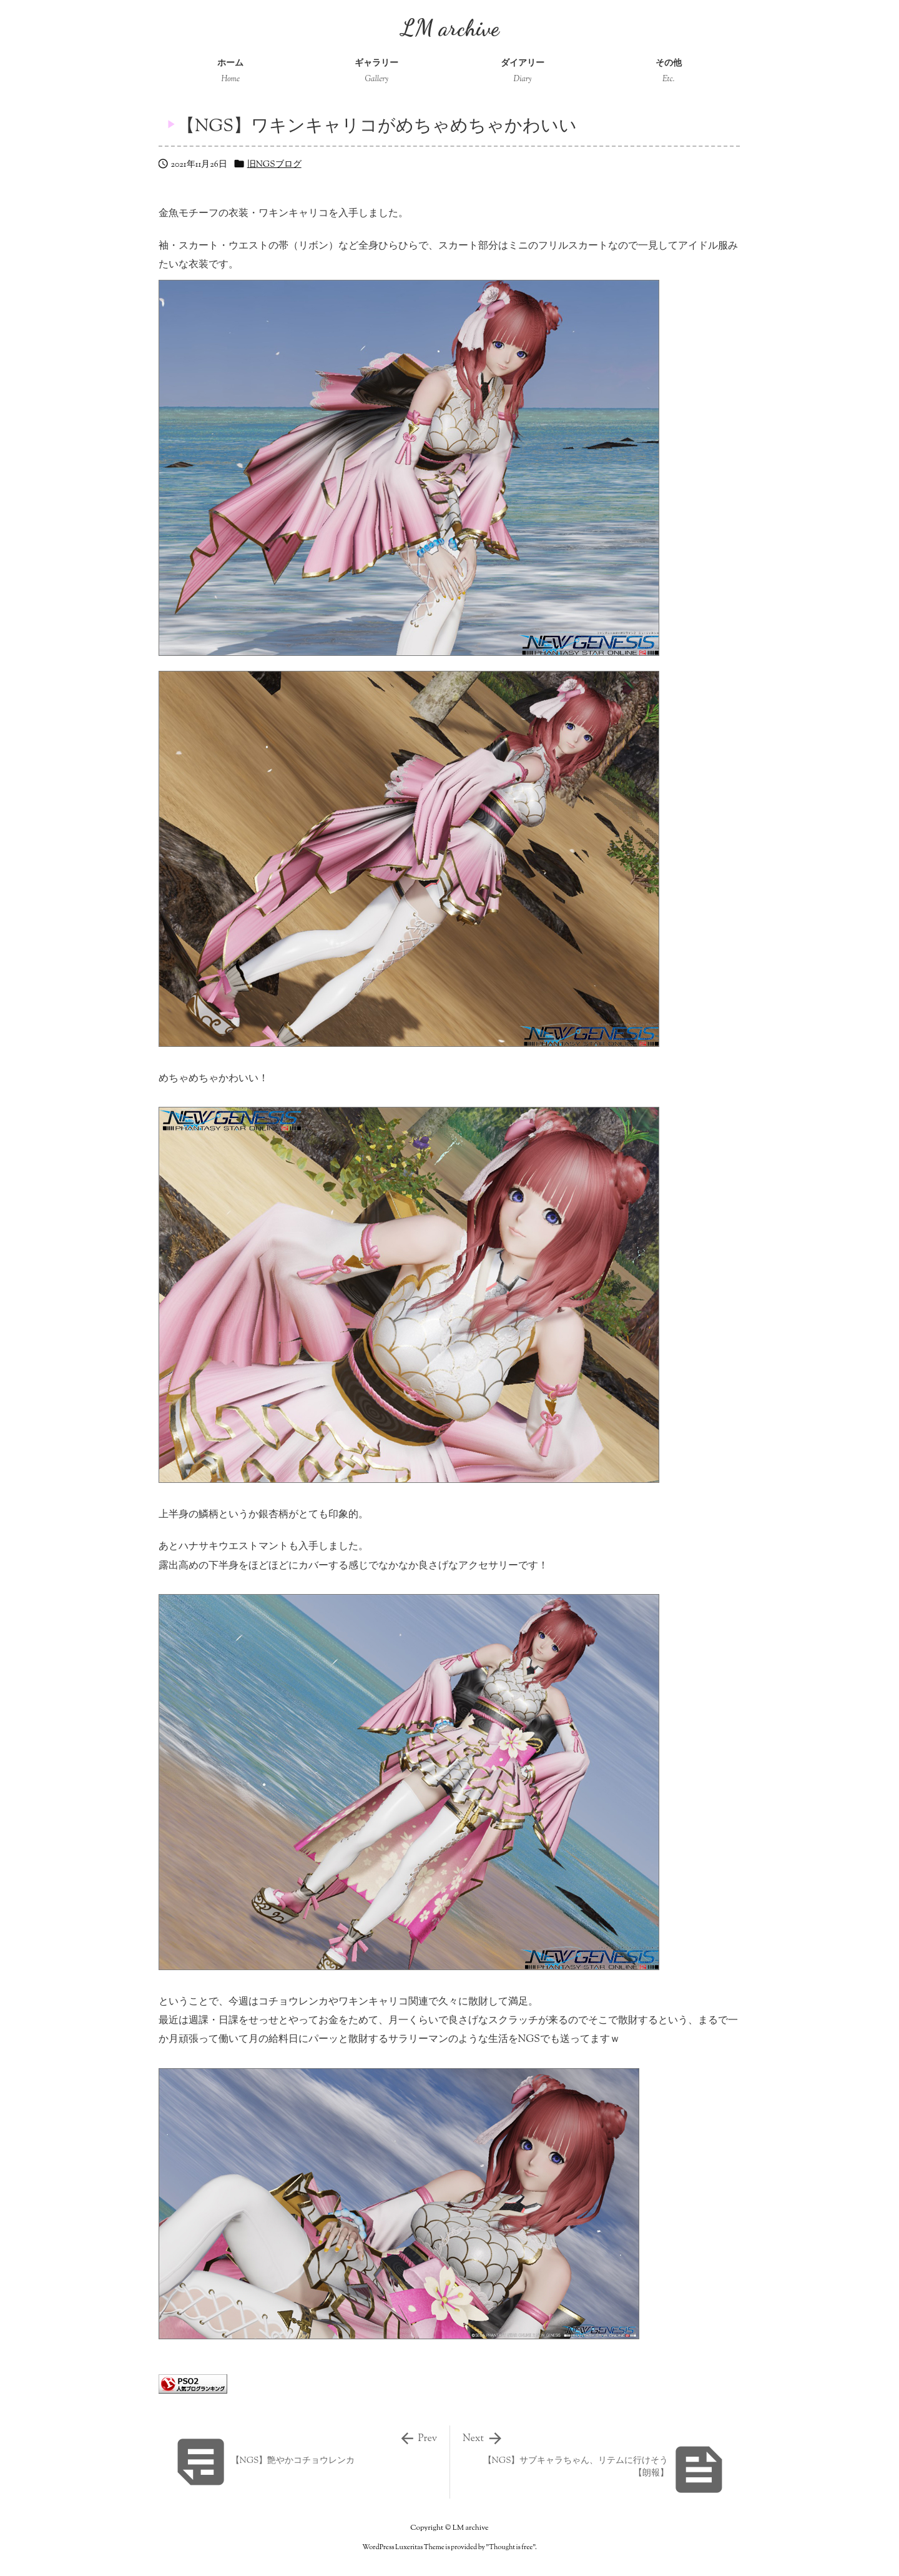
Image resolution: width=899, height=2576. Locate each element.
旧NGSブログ (274, 165)
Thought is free (511, 2547)
